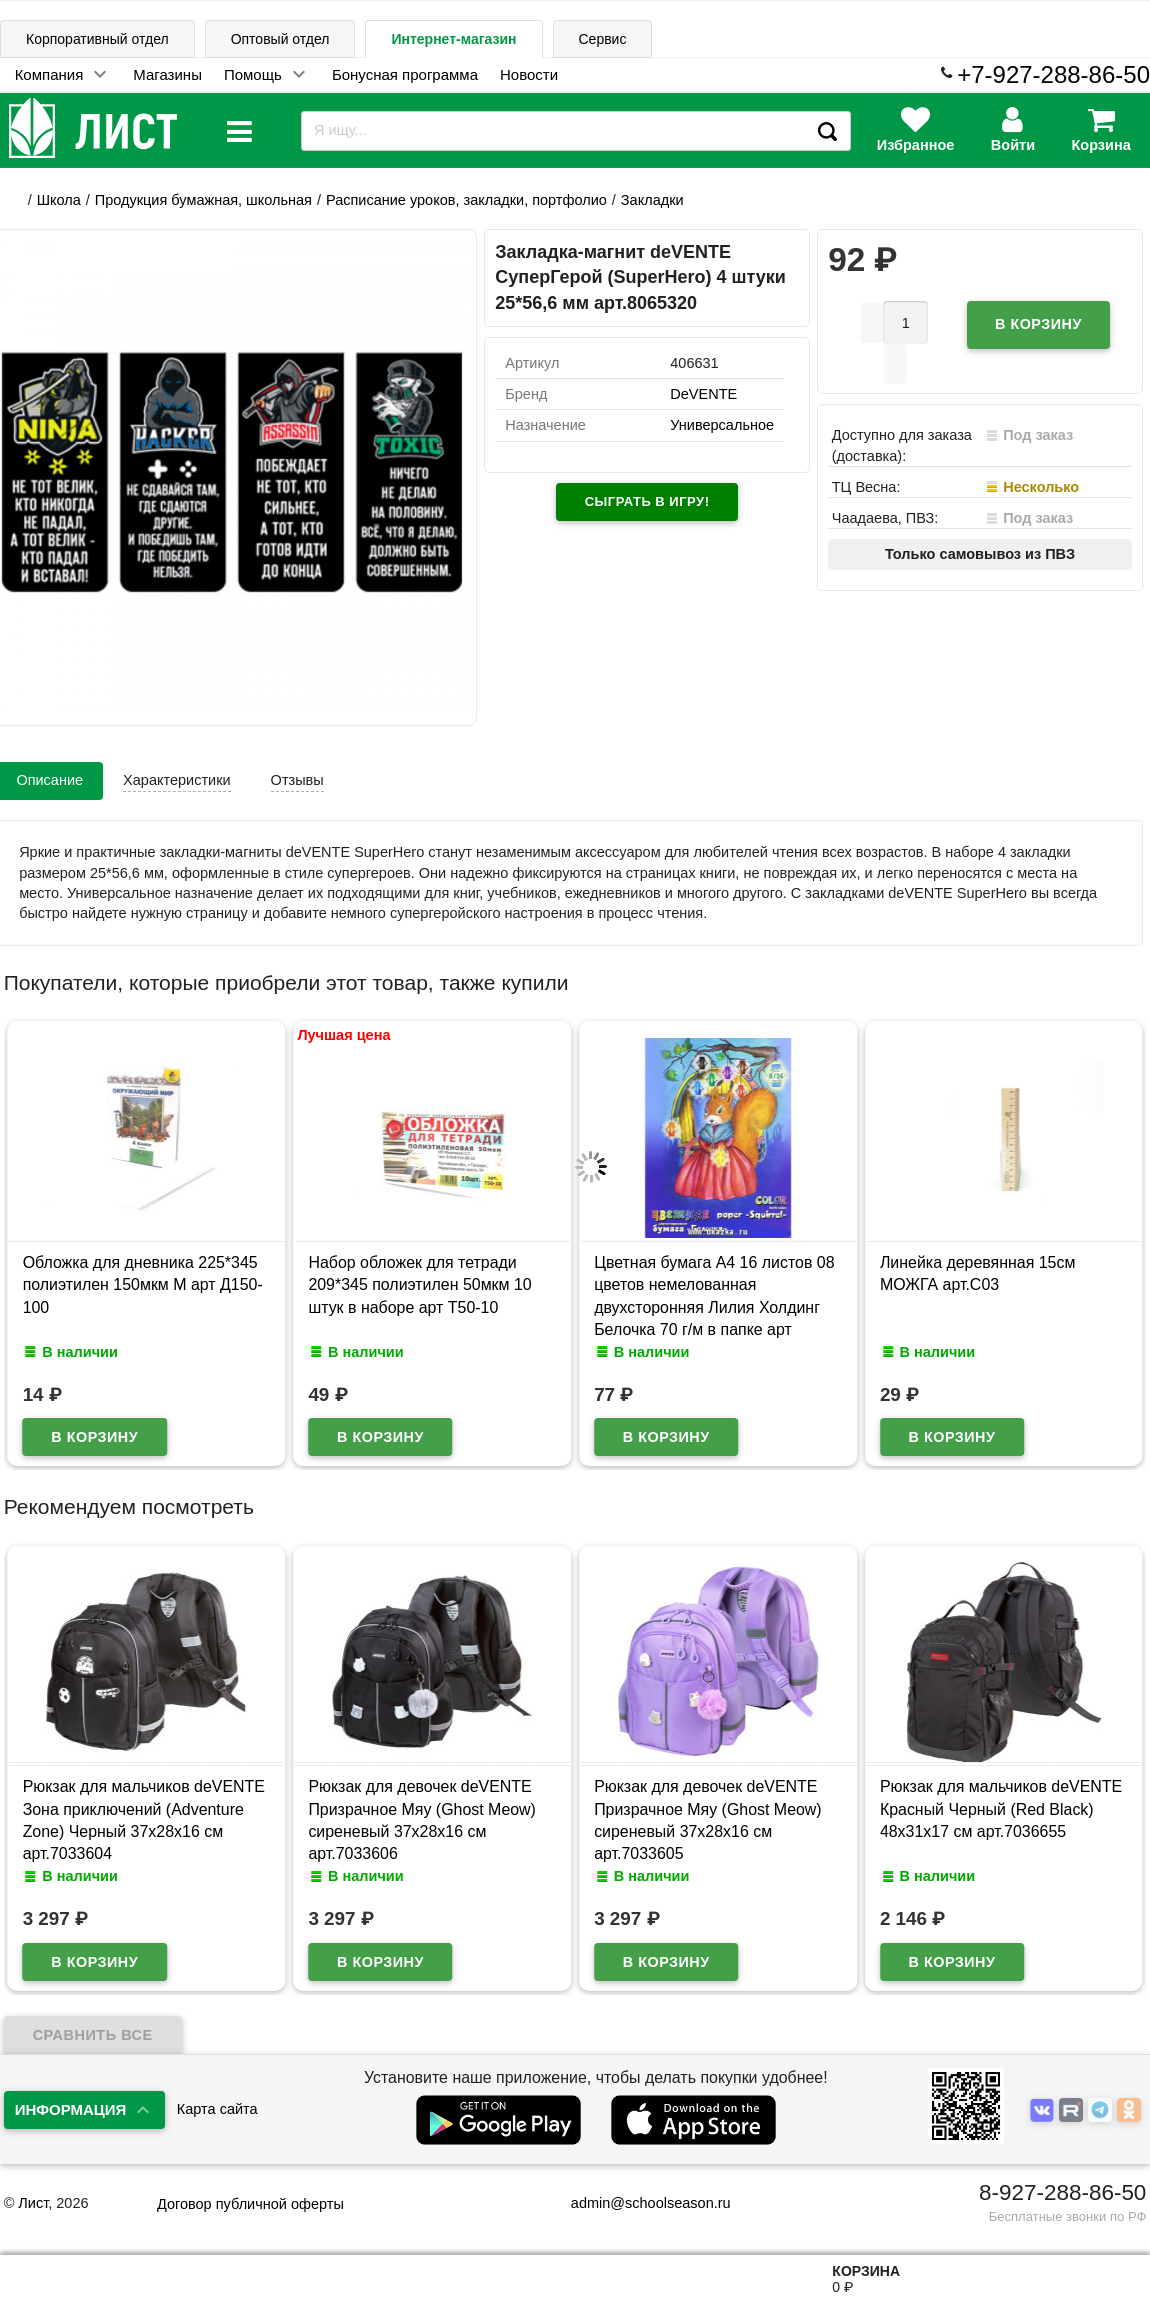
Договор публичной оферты (250, 2204)
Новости (529, 74)
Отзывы (297, 780)
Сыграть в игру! (647, 501)
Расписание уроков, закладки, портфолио (466, 200)
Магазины (167, 74)
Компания (49, 74)
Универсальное (722, 425)
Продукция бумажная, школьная (203, 200)
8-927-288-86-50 (1062, 2192)
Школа (59, 200)
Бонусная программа (405, 74)
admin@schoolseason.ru (638, 2203)
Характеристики (177, 780)
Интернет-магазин (453, 39)
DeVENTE (703, 394)
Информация (71, 2109)
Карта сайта (217, 2109)
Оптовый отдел (280, 39)
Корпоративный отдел (97, 39)
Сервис (603, 39)
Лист (33, 2203)
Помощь (253, 74)
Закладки (652, 200)
